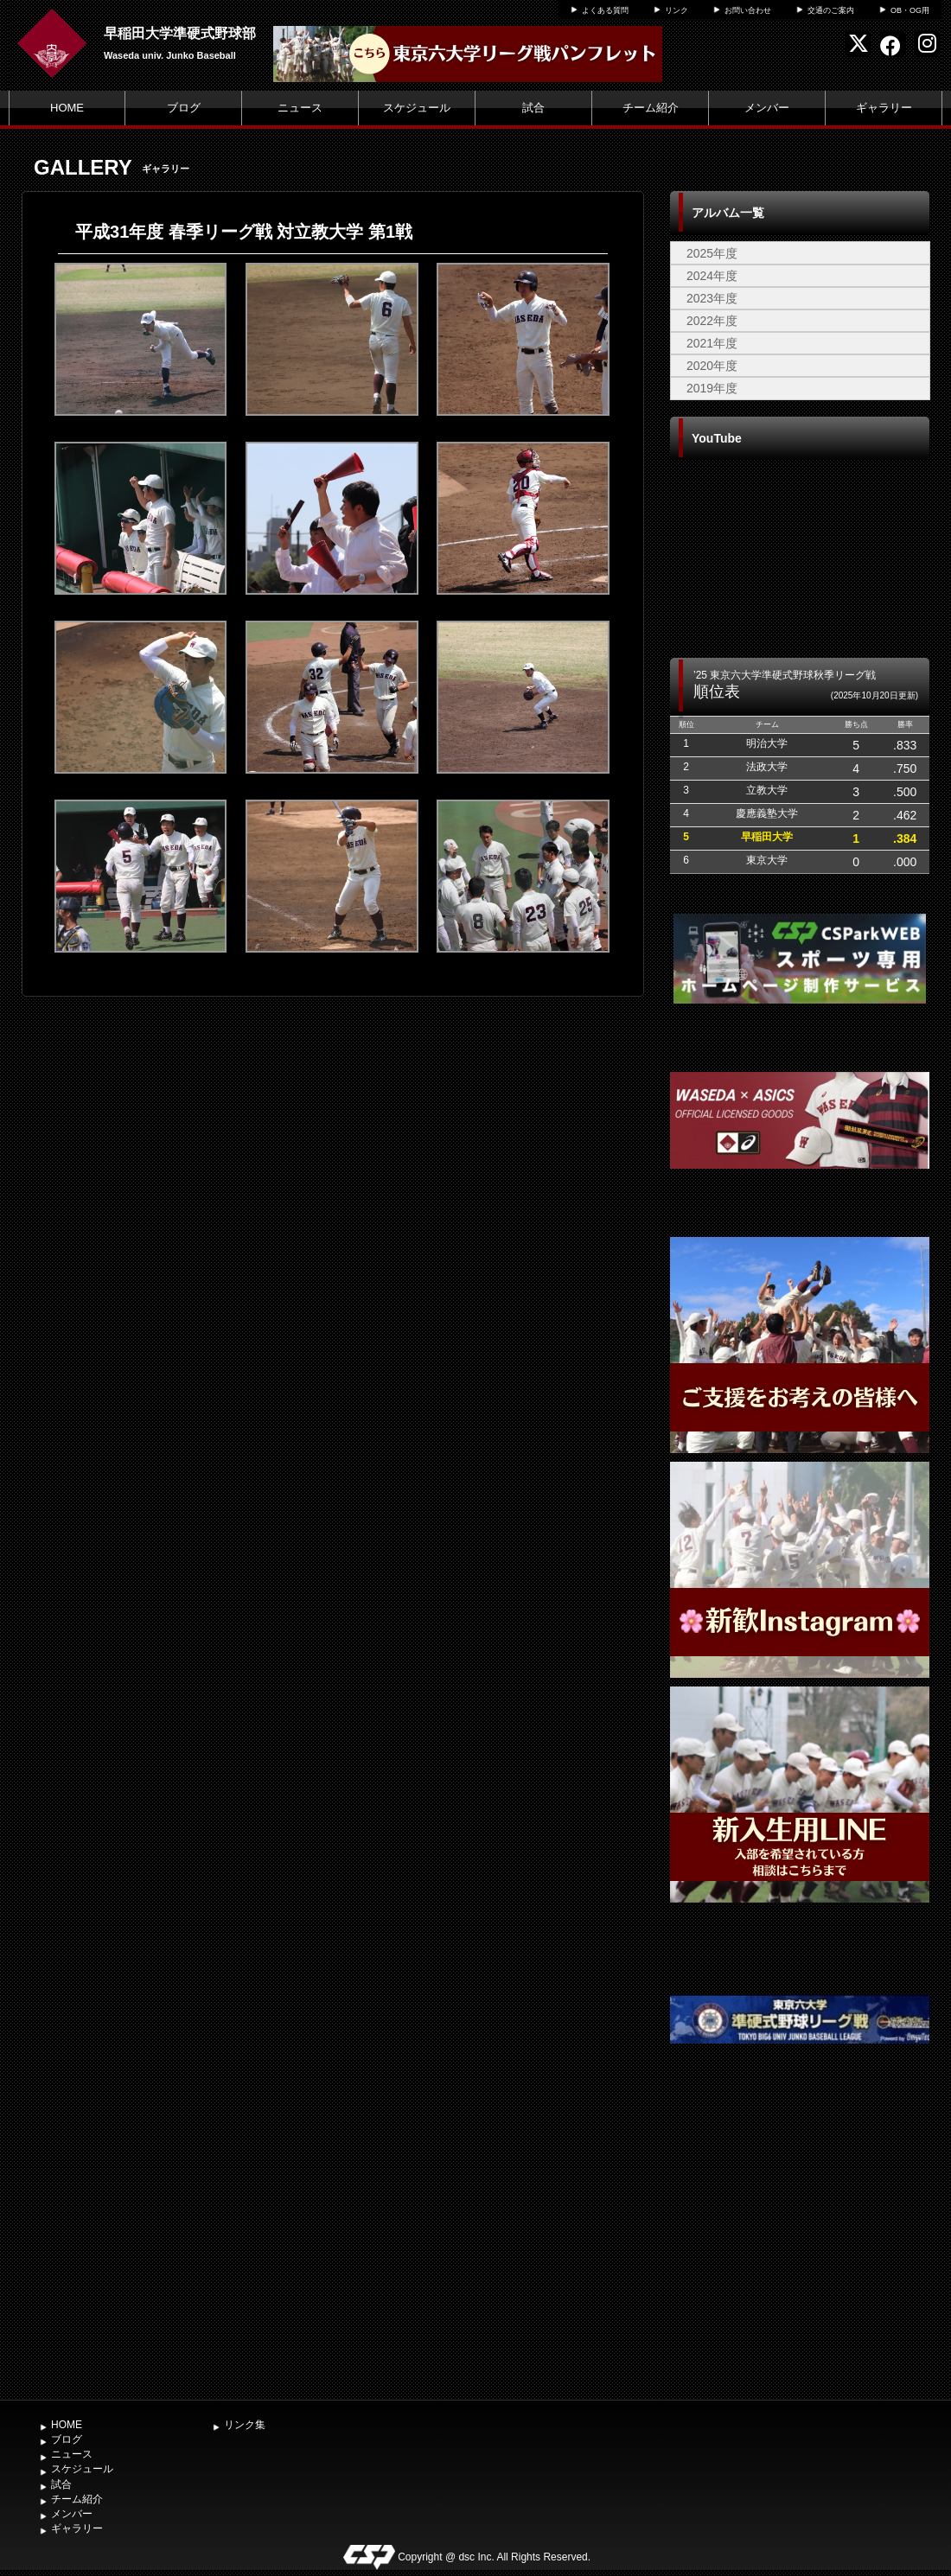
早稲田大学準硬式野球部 (180, 33)
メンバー (766, 107)
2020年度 (711, 366)
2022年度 (711, 321)
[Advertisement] (799, 2261)
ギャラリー (884, 107)
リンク (676, 10)
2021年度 (711, 343)
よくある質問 (605, 10)
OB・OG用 (909, 10)
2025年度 (711, 253)
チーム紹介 (650, 107)
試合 (533, 107)
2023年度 (711, 298)
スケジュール (416, 107)
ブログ (184, 107)
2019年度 (711, 388)
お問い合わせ (747, 10)
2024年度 (711, 276)
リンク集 (244, 2425)
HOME (67, 107)
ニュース (300, 107)
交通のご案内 (830, 10)
